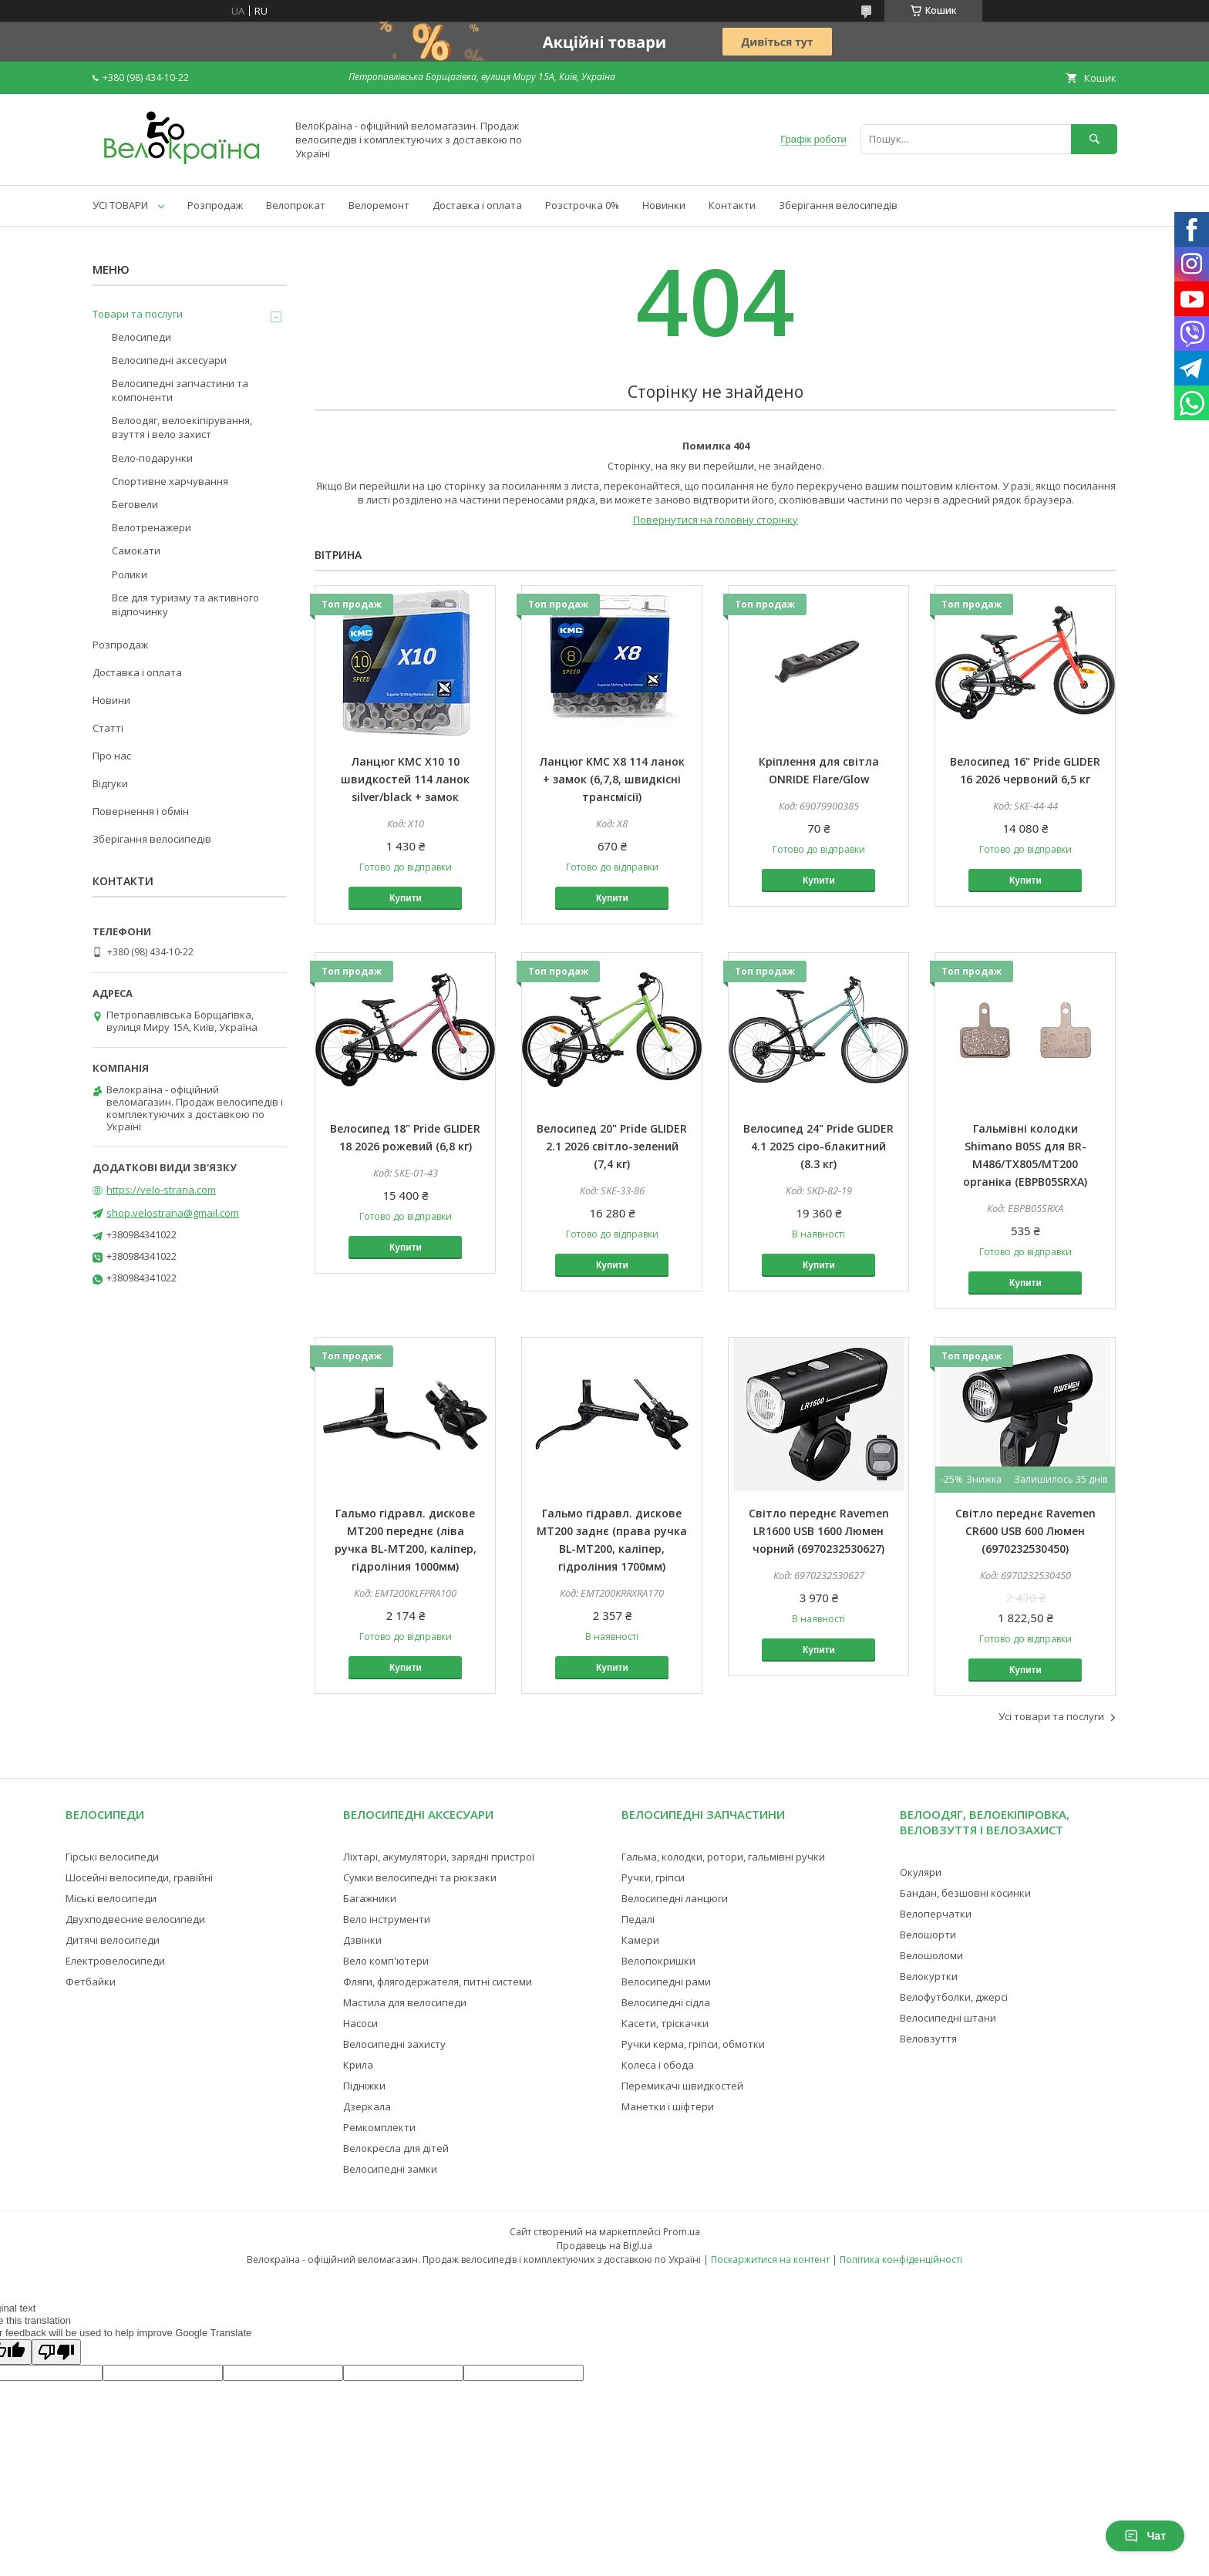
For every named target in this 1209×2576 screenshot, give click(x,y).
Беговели (135, 504)
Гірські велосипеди (112, 1857)
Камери (640, 1940)
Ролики (129, 574)
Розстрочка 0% (582, 205)
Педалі (638, 1919)
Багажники (369, 1898)
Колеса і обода (657, 2065)
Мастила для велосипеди (404, 2002)
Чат (1145, 2536)
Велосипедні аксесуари (169, 360)
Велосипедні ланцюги (674, 1898)
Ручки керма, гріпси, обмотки (693, 2044)
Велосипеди (141, 337)
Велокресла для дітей (396, 2148)
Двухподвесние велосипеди (135, 1919)
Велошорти (928, 1934)
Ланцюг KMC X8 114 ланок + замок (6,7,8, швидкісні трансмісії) (612, 779)
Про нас (112, 756)
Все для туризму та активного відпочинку (185, 604)
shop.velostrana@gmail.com (172, 1213)
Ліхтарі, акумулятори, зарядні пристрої (438, 1857)
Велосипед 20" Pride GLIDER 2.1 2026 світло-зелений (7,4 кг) (612, 1146)
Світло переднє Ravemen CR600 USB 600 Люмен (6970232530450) (1025, 1531)
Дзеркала (367, 2106)
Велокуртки (929, 1976)
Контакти (732, 205)
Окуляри (920, 1872)
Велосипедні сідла (665, 2002)
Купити (405, 898)
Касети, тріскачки (665, 2023)
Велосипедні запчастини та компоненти (180, 390)
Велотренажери (151, 527)
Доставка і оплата (477, 205)
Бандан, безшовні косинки (965, 1893)
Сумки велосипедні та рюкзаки (420, 1877)
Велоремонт (379, 205)
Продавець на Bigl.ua (604, 2245)
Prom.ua (681, 2231)
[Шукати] (1094, 139)
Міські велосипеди (111, 1898)
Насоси (360, 2023)
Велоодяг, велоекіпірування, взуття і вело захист (182, 427)
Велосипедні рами (666, 1981)
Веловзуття (928, 2039)
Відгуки (110, 783)
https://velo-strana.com (161, 1190)
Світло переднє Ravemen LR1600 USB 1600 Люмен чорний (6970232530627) (819, 1531)
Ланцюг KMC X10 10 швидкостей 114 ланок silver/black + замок (405, 779)
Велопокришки (658, 1961)
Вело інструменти (386, 1919)
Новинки (663, 205)
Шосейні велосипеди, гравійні (139, 1877)
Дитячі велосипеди (113, 1940)
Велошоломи (931, 1955)
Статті (108, 728)
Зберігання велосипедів (838, 205)
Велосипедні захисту (394, 2044)
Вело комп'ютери (386, 1961)
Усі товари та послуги (1051, 1716)
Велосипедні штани (948, 2018)
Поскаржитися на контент (770, 2259)
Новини (111, 700)
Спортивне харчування (170, 481)
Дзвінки (362, 1940)
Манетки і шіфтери (667, 2106)
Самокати (136, 550)
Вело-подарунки (152, 458)
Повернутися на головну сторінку (715, 520)
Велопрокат (295, 205)
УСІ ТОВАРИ (120, 205)
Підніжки (364, 2086)
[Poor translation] (56, 2352)
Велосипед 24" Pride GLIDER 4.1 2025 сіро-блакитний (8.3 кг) (818, 1146)
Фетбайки (91, 1981)
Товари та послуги (138, 314)
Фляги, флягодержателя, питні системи (437, 1981)
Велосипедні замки (390, 2169)
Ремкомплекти (379, 2127)
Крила (358, 2065)
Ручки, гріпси (653, 1877)
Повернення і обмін (141, 811)
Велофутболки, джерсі (954, 1997)
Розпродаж (215, 205)
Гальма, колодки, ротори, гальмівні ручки (723, 1857)
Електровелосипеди (115, 1961)
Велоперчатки (936, 1914)
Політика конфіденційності (901, 2259)
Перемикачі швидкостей (682, 2086)
